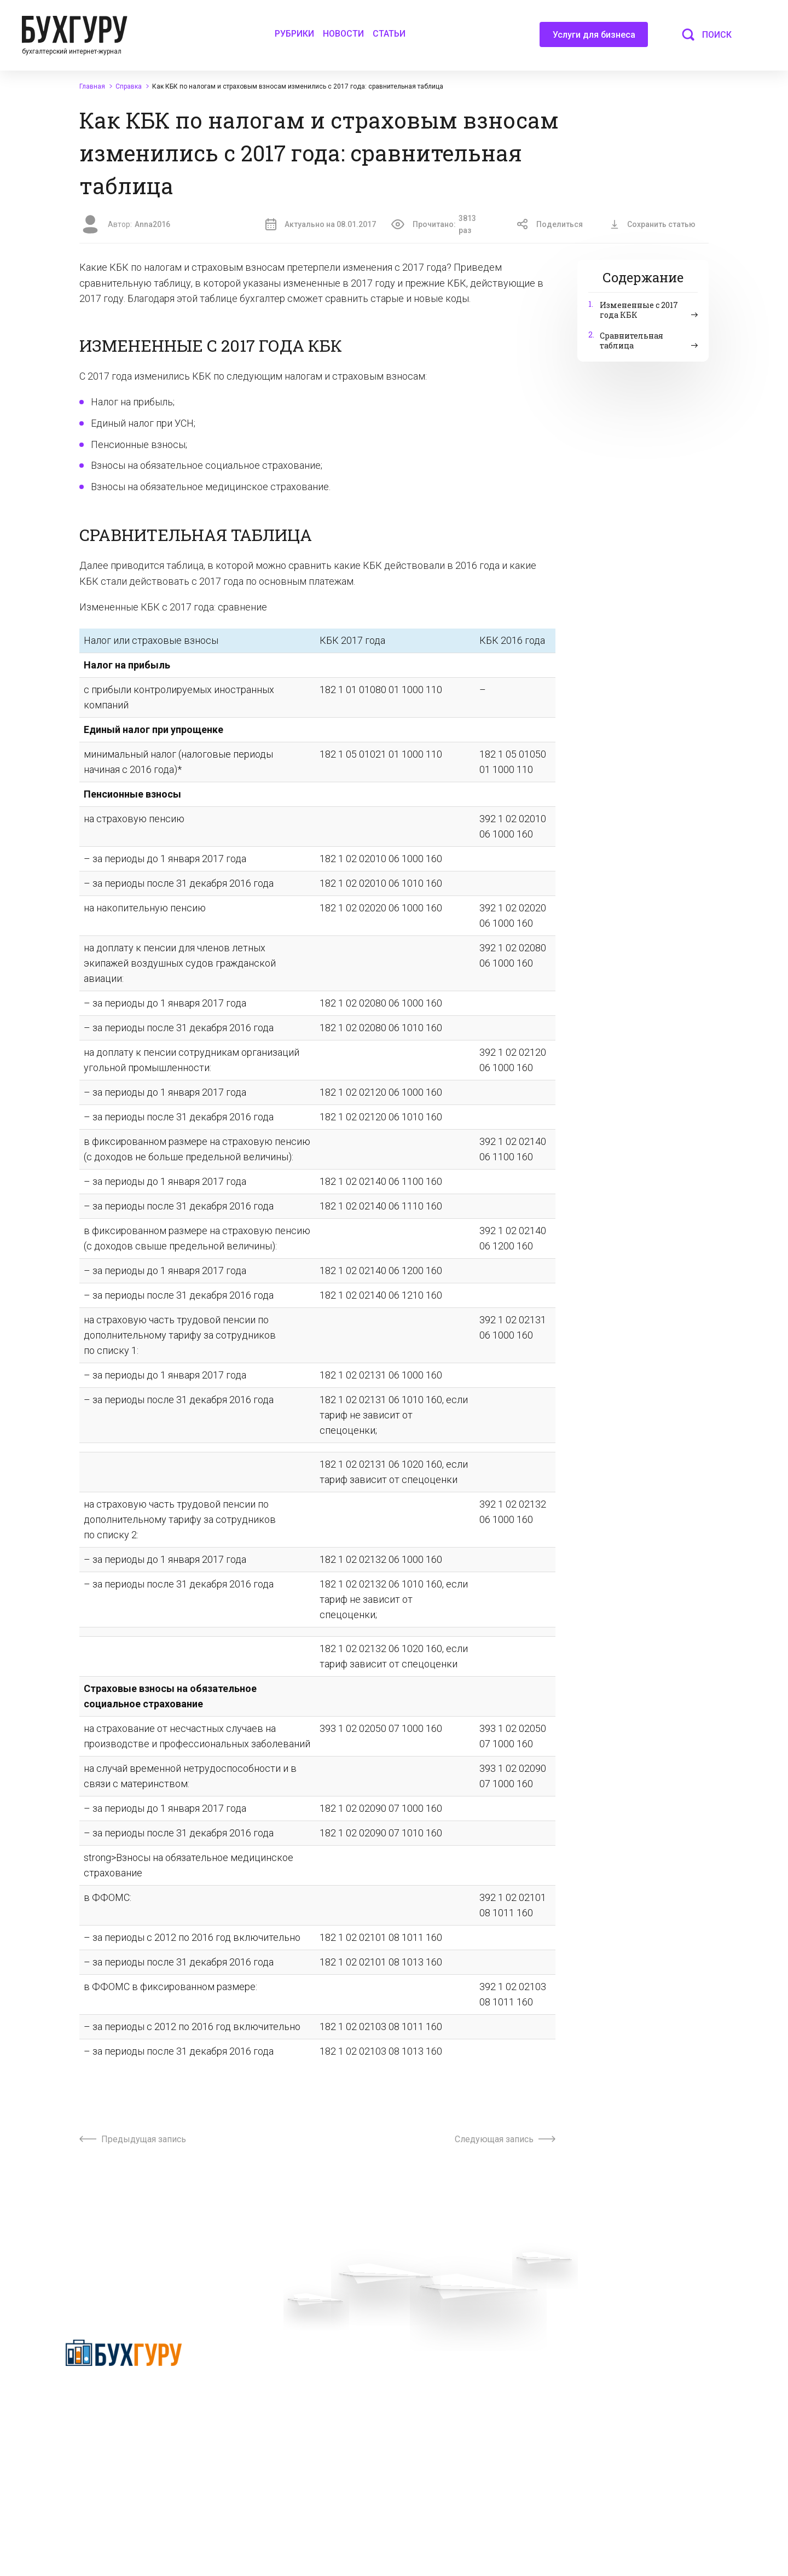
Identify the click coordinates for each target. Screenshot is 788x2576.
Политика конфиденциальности (124, 2395)
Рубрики (294, 33)
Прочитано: (440, 224)
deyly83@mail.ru (446, 2514)
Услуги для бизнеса (594, 38)
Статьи (389, 33)
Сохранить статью (653, 224)
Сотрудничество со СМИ (451, 2380)
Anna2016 (152, 224)
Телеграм (255, 2400)
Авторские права (608, 2380)
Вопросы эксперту (270, 2361)
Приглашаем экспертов (279, 2380)
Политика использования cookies (467, 2428)
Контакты (255, 2420)
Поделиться (550, 224)
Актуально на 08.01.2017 (320, 224)
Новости (343, 33)
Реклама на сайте (609, 2361)
